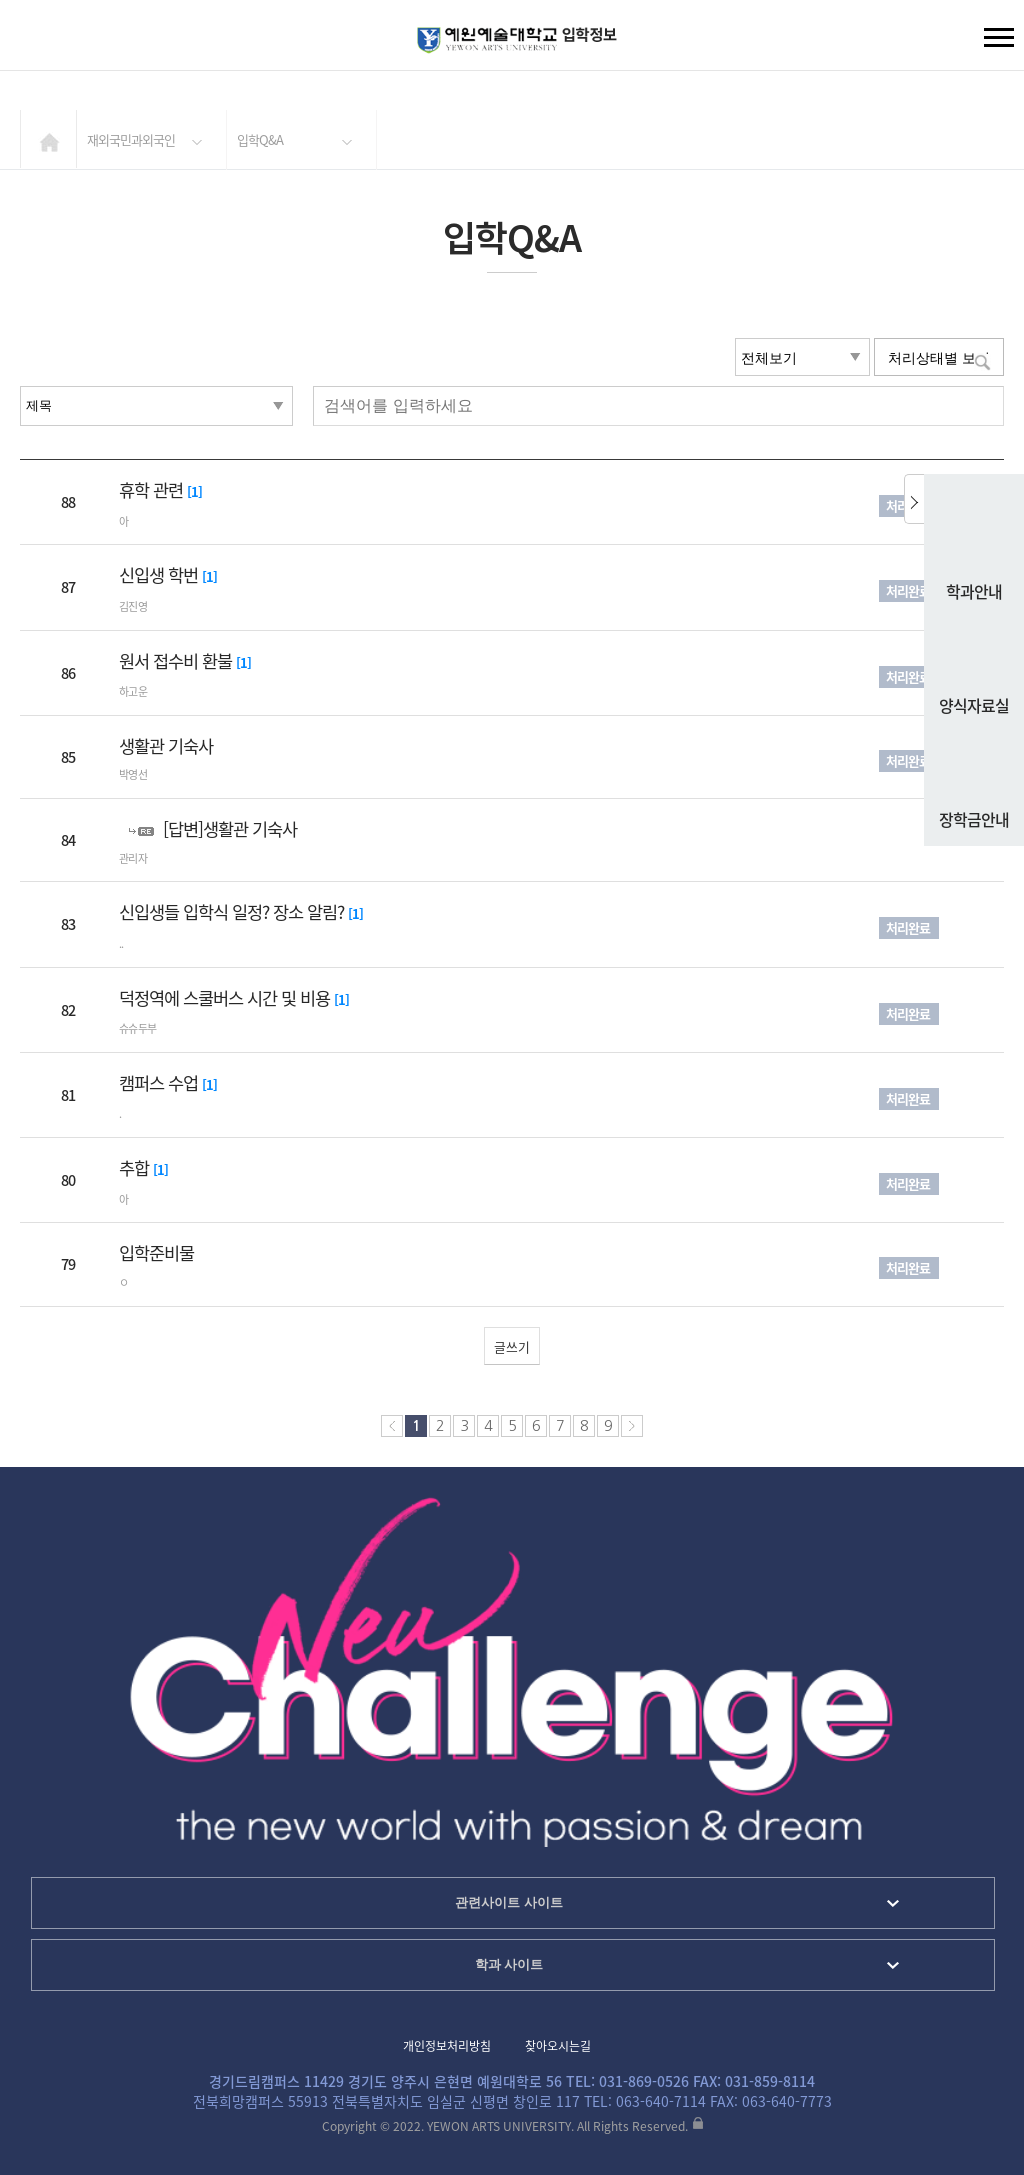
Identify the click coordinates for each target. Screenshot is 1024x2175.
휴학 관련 (153, 490)
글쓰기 (512, 1346)
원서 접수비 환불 (177, 661)
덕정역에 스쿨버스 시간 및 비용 (226, 998)
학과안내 (974, 546)
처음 (392, 1426)
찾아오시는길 (558, 2046)
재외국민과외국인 (131, 139)
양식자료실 (974, 660)
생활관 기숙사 (166, 746)
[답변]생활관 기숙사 (230, 829)
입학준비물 (156, 1253)
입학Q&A (260, 139)
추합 (136, 1168)
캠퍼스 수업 (160, 1083)
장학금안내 (974, 774)
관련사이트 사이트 (509, 1902)
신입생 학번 (160, 575)
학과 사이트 (509, 1964)
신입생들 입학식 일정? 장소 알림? (233, 912)
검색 (31, 40)
